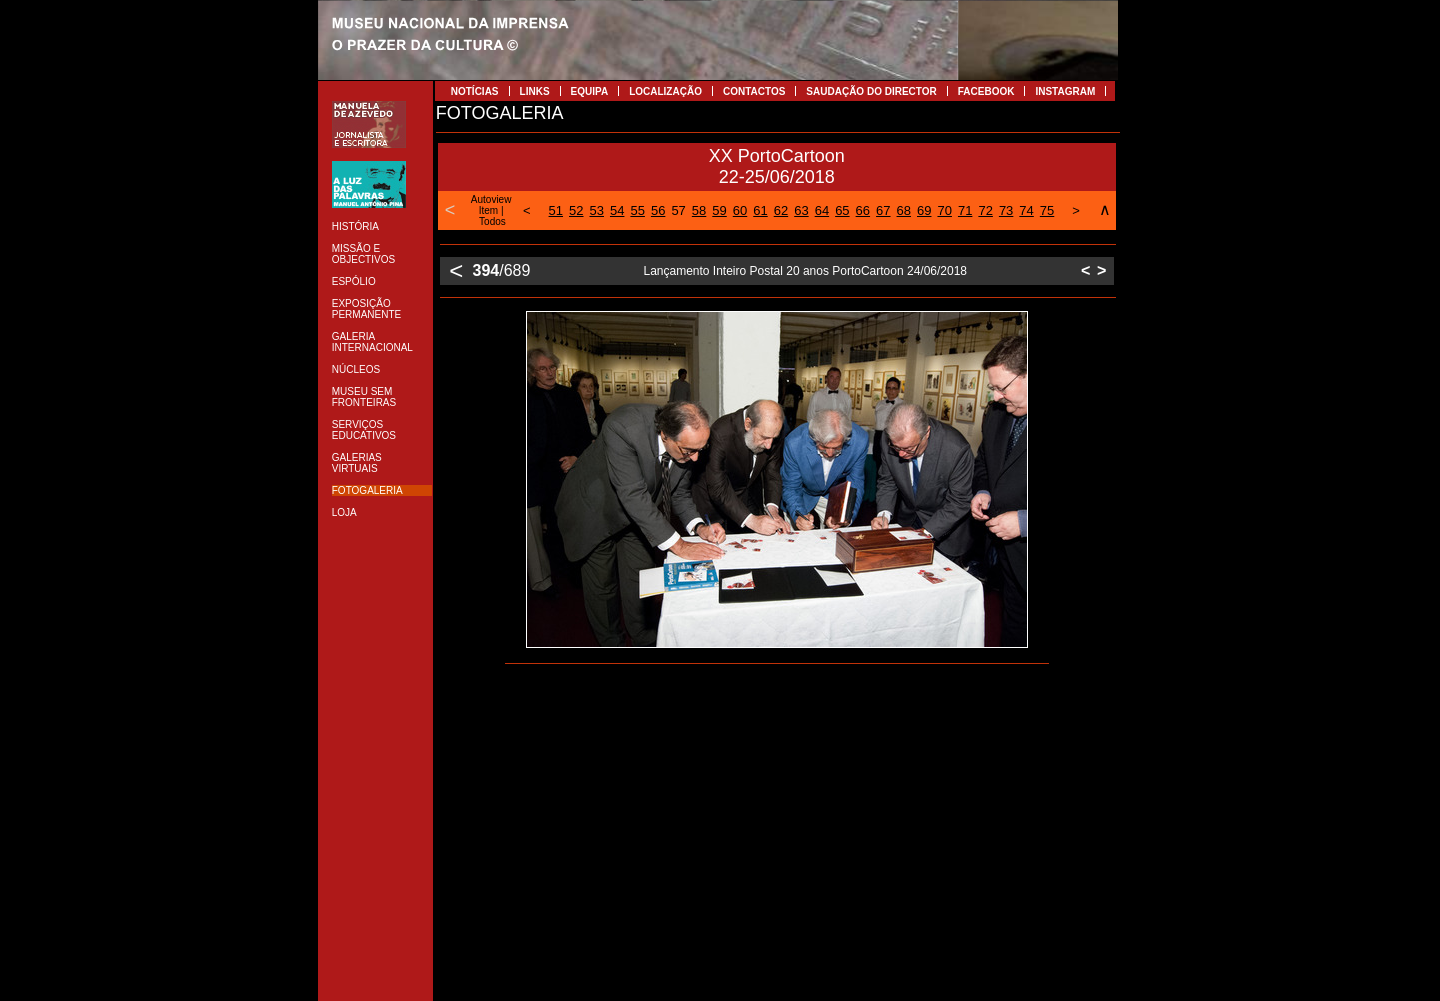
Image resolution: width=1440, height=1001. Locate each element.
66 (863, 210)
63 (801, 210)
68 (904, 210)
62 (781, 210)
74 (1026, 210)
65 (842, 210)
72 (985, 210)
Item (488, 210)
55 (637, 210)
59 (719, 210)
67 (883, 210)
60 (740, 210)
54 (617, 210)
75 (1047, 210)
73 (1006, 210)
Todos (492, 221)
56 (658, 210)
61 (760, 210)
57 (678, 210)
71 (965, 210)
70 (944, 210)
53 (597, 210)
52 (576, 210)
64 (822, 210)
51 (556, 210)
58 (699, 210)
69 (924, 210)
